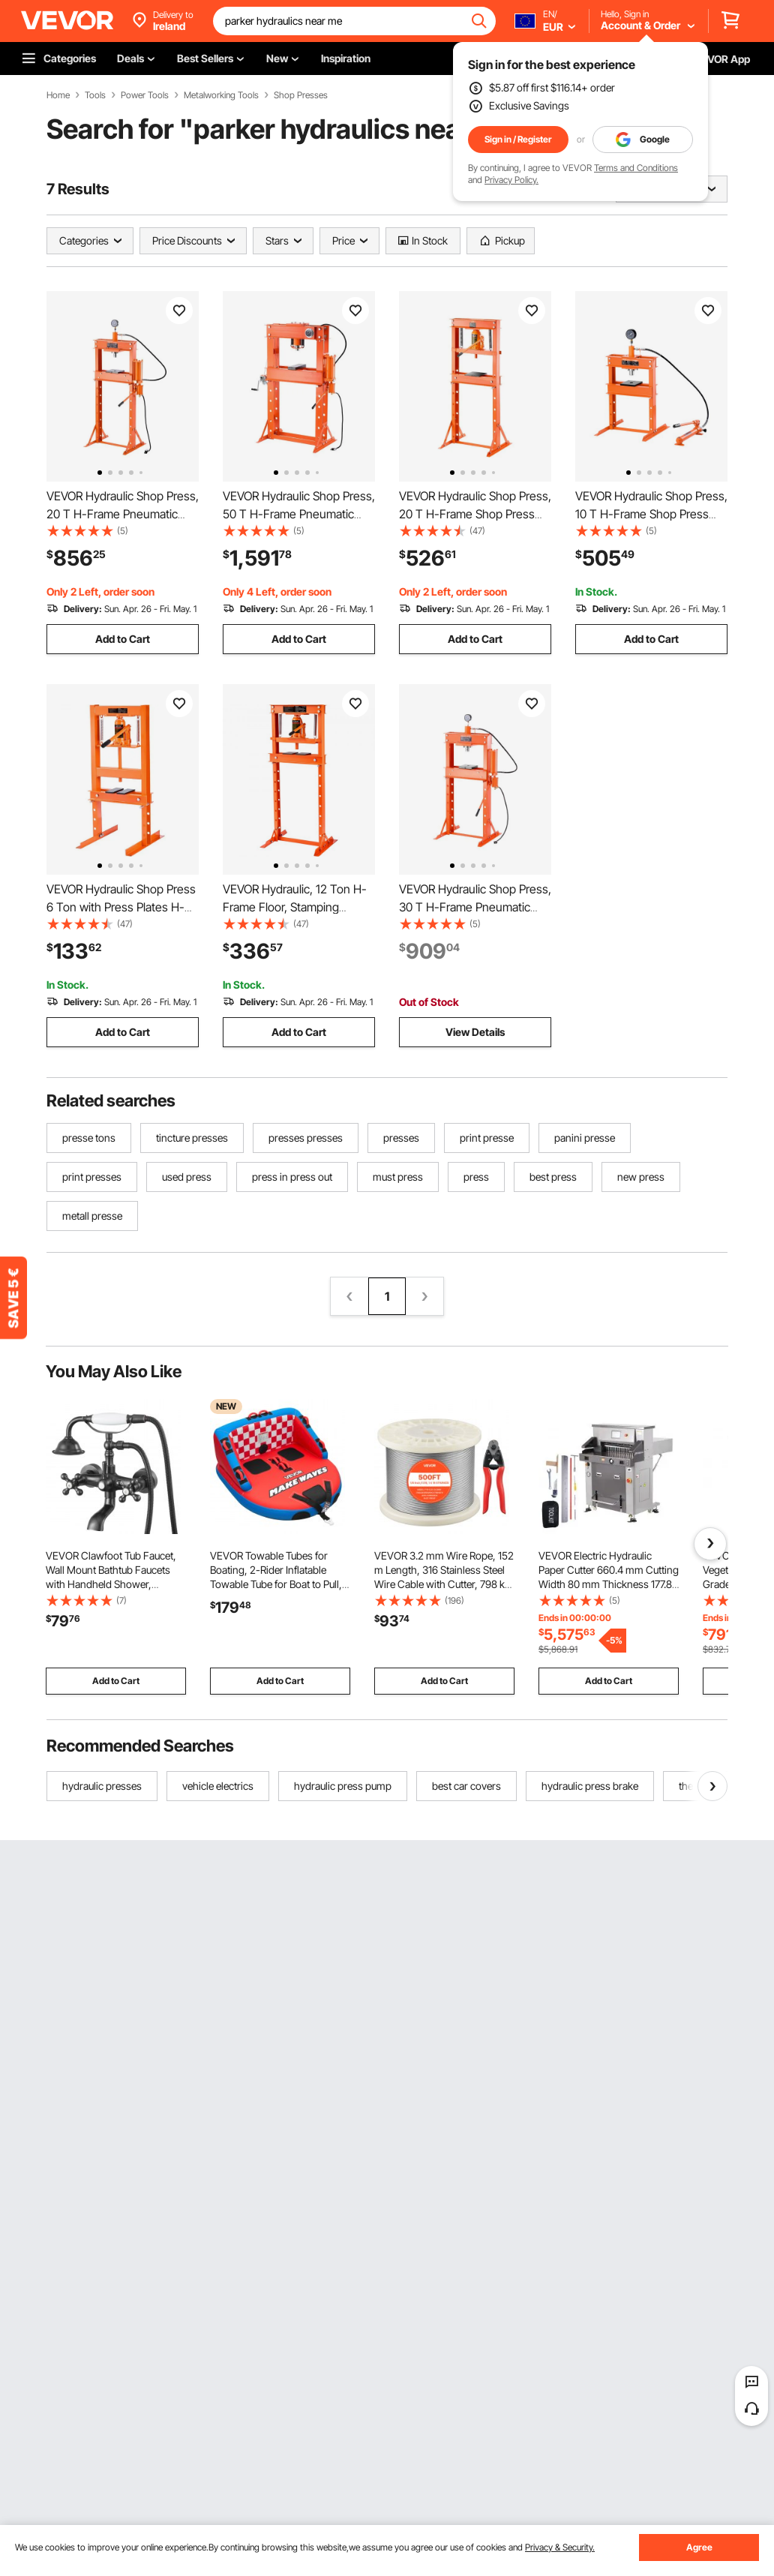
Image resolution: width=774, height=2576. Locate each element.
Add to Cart (122, 638)
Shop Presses (301, 95)
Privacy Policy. (511, 179)
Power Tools (145, 95)
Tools (95, 95)
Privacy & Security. (560, 2547)
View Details (475, 1031)
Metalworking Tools (221, 95)
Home (58, 95)
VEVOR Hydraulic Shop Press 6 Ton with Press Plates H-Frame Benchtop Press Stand (122, 906)
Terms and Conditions (636, 167)
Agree (699, 2547)
